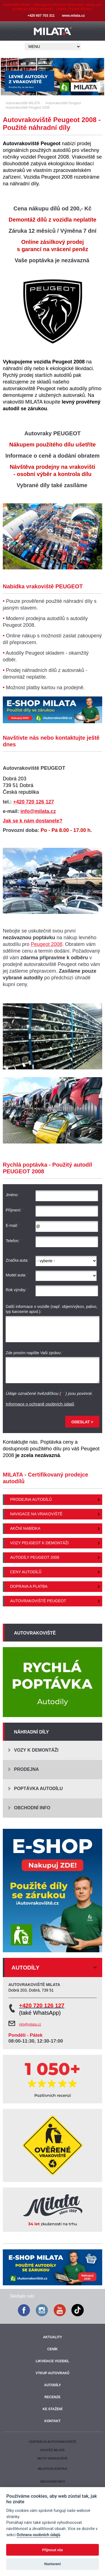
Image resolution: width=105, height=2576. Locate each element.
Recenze (52, 2397)
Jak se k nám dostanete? (32, 821)
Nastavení (52, 2564)
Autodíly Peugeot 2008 (34, 1557)
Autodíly (52, 2385)
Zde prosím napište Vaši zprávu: (35, 1353)
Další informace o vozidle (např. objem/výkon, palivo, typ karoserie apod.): (51, 1309)
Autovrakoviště (35, 1633)
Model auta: (17, 1275)
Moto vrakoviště (52, 2458)
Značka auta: (18, 1260)
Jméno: (13, 1195)
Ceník (52, 2349)
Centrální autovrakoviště (52, 2441)
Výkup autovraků (52, 2373)
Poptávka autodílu (38, 1788)
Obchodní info (32, 1807)
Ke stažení (52, 2409)
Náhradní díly (31, 1732)
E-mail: (13, 1225)
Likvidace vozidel (52, 2361)
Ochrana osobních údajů (38, 2535)
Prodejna (26, 1769)
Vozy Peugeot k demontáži (39, 1543)
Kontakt (53, 2421)
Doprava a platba (29, 1586)
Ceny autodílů (25, 1572)
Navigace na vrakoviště (36, 1514)
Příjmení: (15, 1210)
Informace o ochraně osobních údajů (40, 1404)
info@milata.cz (38, 811)
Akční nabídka (25, 1528)
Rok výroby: (17, 1290)
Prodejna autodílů (31, 1499)
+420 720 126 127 (33, 802)
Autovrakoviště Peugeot (38, 1601)
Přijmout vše (52, 2550)
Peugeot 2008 (46, 944)
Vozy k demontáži (36, 1750)
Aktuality (52, 2337)
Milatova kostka (52, 2468)
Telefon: (14, 1241)
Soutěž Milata (52, 2450)
